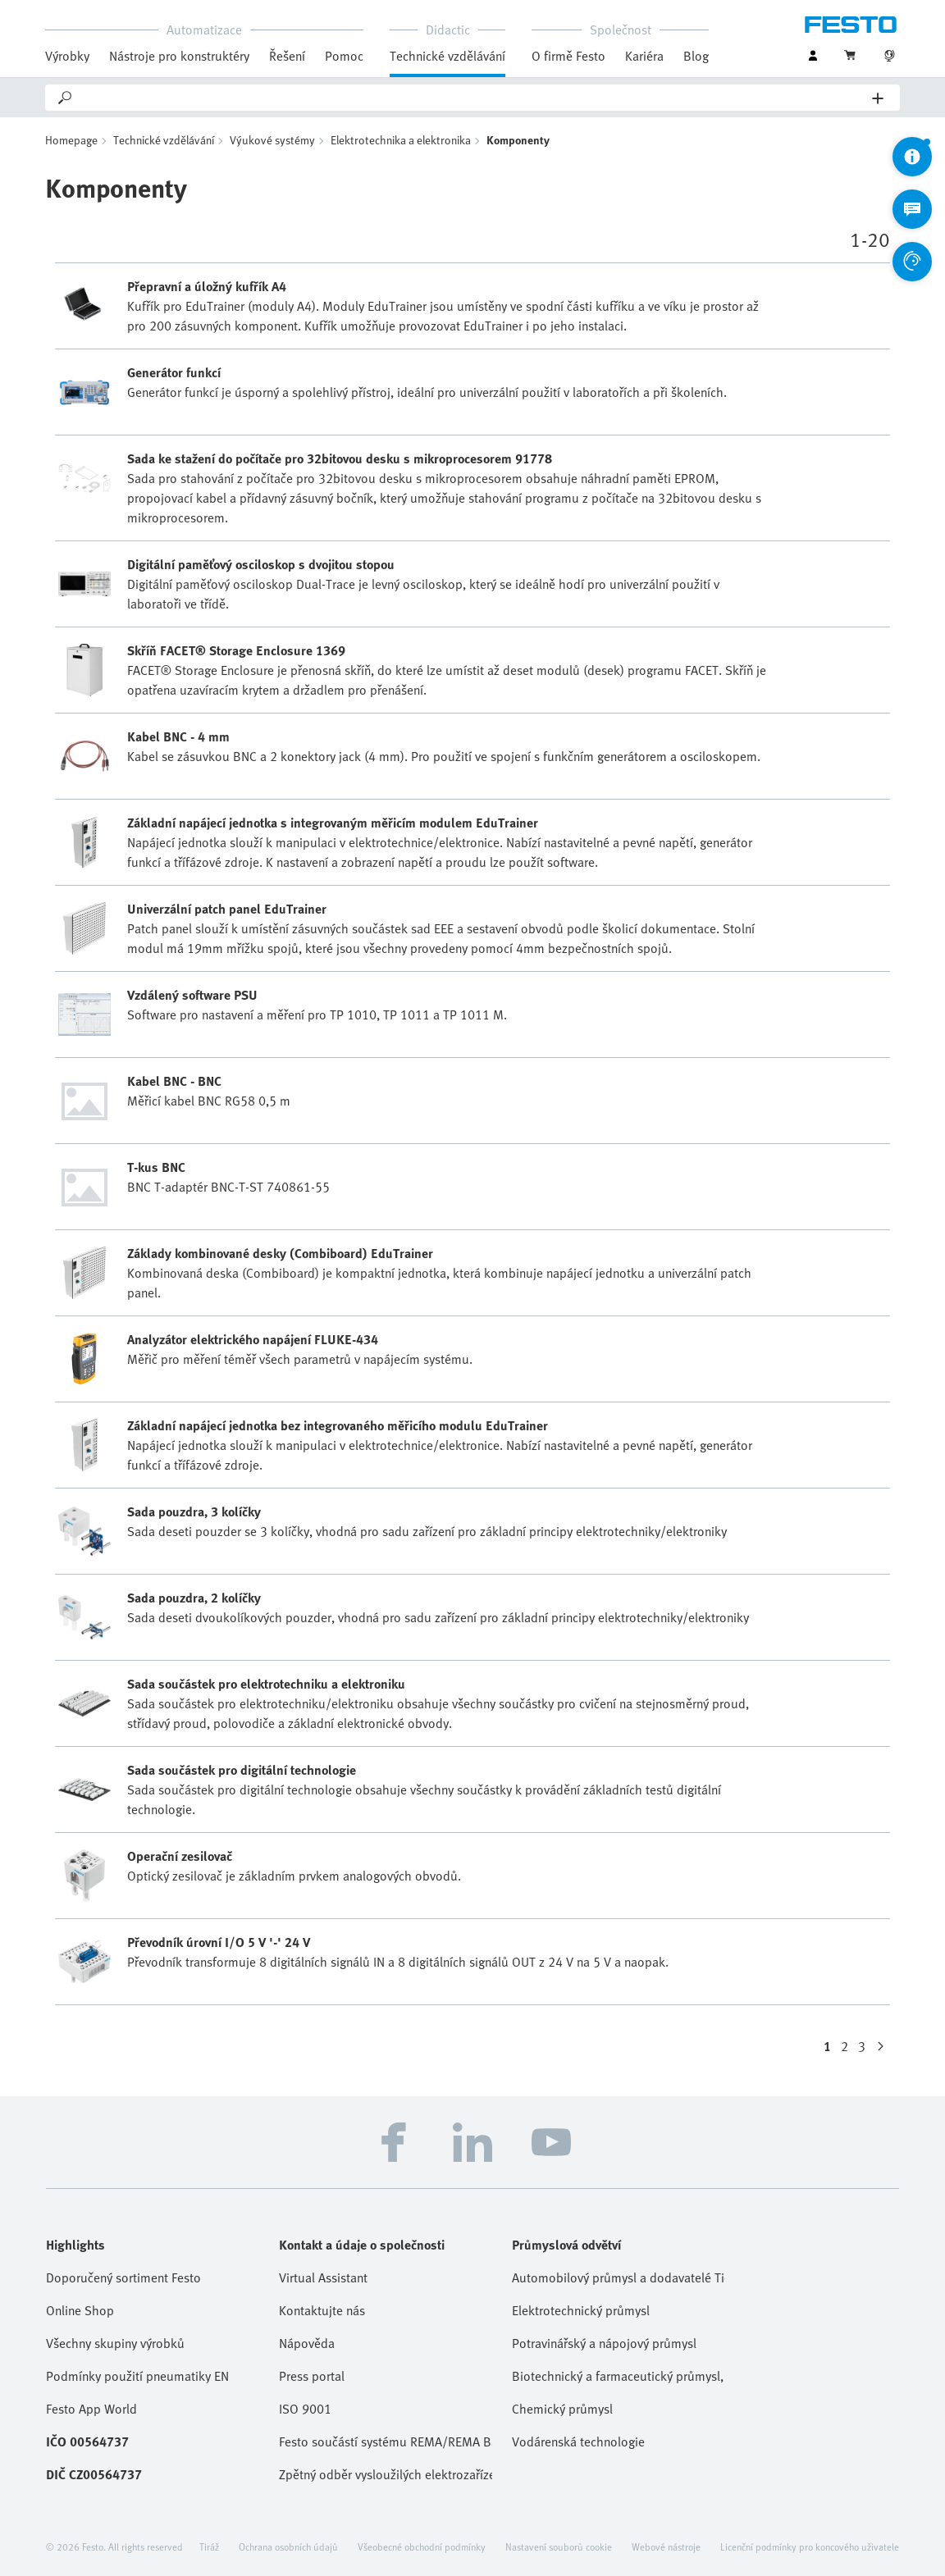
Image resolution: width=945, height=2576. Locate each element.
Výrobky (67, 56)
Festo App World (91, 2409)
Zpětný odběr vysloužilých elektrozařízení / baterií (385, 2474)
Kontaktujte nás (322, 2310)
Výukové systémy (272, 139)
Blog (696, 56)
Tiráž (209, 2546)
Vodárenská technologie (578, 2441)
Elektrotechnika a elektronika (401, 139)
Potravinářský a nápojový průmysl (604, 2343)
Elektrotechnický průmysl (581, 2310)
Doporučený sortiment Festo (123, 2277)
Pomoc (344, 56)
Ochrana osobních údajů (288, 2546)
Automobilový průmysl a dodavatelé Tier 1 (618, 2277)
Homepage (71, 139)
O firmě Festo (568, 56)
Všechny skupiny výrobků (115, 2343)
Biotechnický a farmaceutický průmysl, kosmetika (618, 2376)
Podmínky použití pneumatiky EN (137, 2376)
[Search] (473, 97)
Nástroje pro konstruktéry (179, 56)
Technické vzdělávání (447, 56)
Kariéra (644, 56)
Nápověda (307, 2343)
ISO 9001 (305, 2409)
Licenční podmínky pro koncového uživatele (809, 2546)
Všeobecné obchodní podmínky (422, 2546)
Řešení (287, 56)
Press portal (312, 2376)
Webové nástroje (666, 2546)
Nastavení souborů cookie (558, 2546)
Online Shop (80, 2310)
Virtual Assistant (323, 2277)
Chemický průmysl (562, 2409)
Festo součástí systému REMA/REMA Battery (385, 2441)
